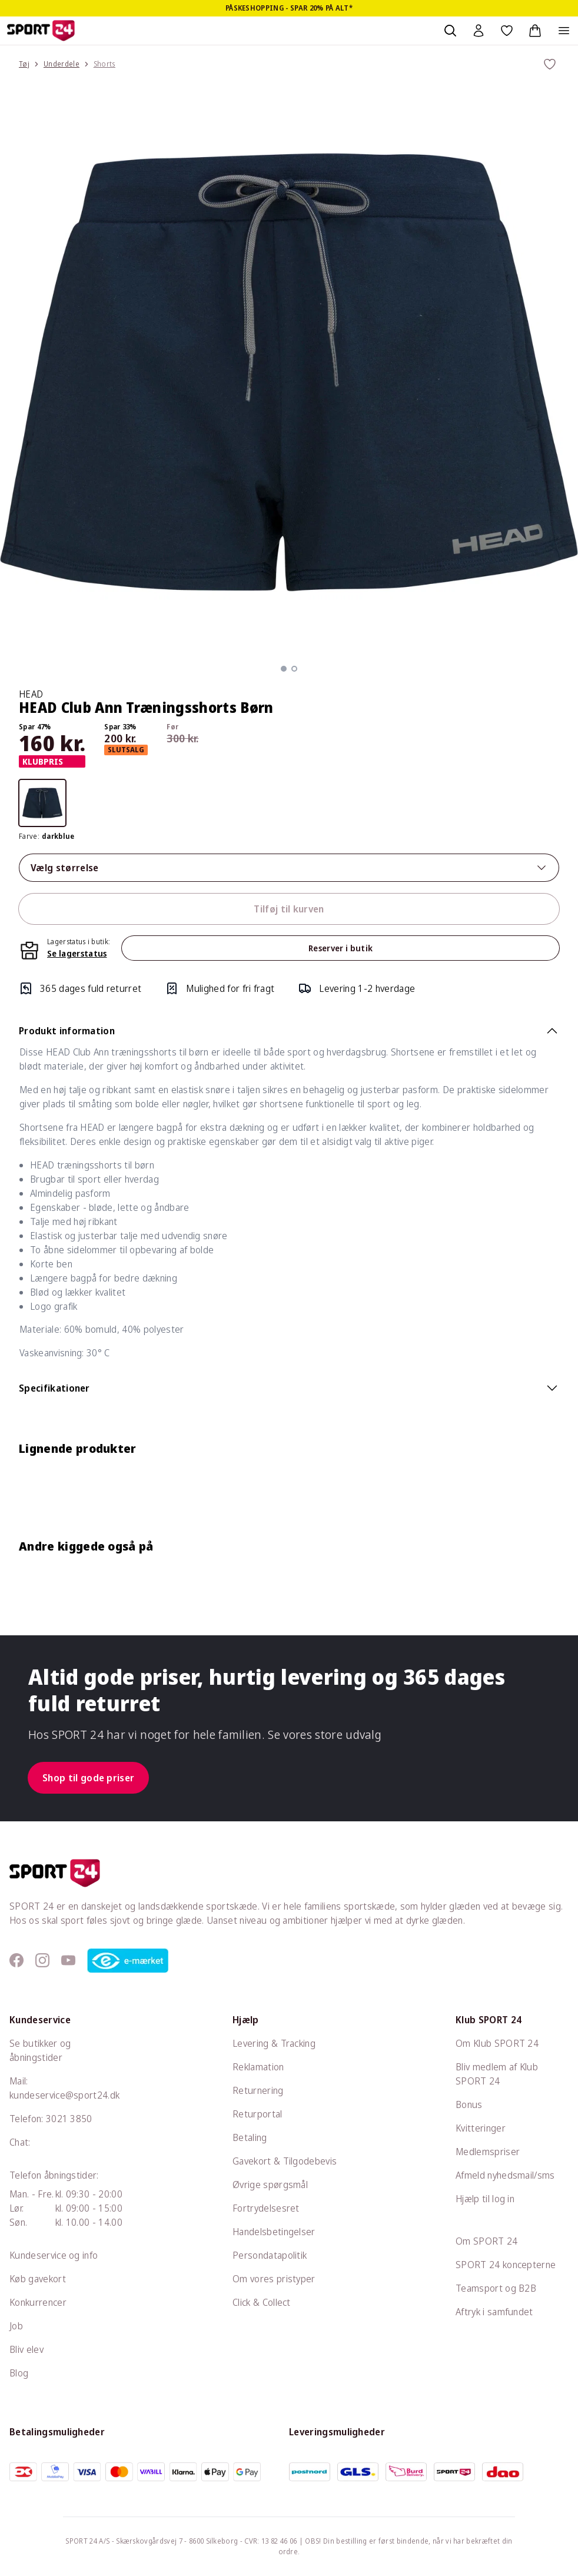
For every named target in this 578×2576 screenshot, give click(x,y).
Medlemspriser (488, 2151)
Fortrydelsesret (266, 2208)
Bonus (469, 2104)
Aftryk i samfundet (494, 2311)
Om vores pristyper (273, 2278)
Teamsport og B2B (496, 2288)
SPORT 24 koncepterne (506, 2264)
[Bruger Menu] (478, 30)
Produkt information (289, 1031)
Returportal (257, 2113)
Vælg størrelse (289, 867)
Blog (18, 2372)
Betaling (249, 2137)
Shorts (104, 64)
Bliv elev (26, 2349)
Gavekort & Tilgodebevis (284, 2161)
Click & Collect (261, 2302)
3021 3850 (69, 2118)
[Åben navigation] (564, 30)
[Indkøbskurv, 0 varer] (535, 30)
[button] (284, 669)
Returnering (258, 2090)
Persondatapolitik (269, 2255)
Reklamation (258, 2066)
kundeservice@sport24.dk (64, 2095)
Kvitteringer (481, 2128)
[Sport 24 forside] (41, 30)
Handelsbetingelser (273, 2231)
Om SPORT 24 (487, 2241)
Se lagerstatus (77, 953)
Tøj (24, 64)
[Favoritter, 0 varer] (507, 30)
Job (16, 2325)
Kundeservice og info (53, 2255)
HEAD (31, 694)
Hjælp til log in (485, 2198)
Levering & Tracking (273, 2043)
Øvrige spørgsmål (270, 2184)
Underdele (61, 64)
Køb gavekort (37, 2278)
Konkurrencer (38, 2302)
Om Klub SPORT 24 (497, 2043)
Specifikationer (289, 1388)
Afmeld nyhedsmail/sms (505, 2175)
